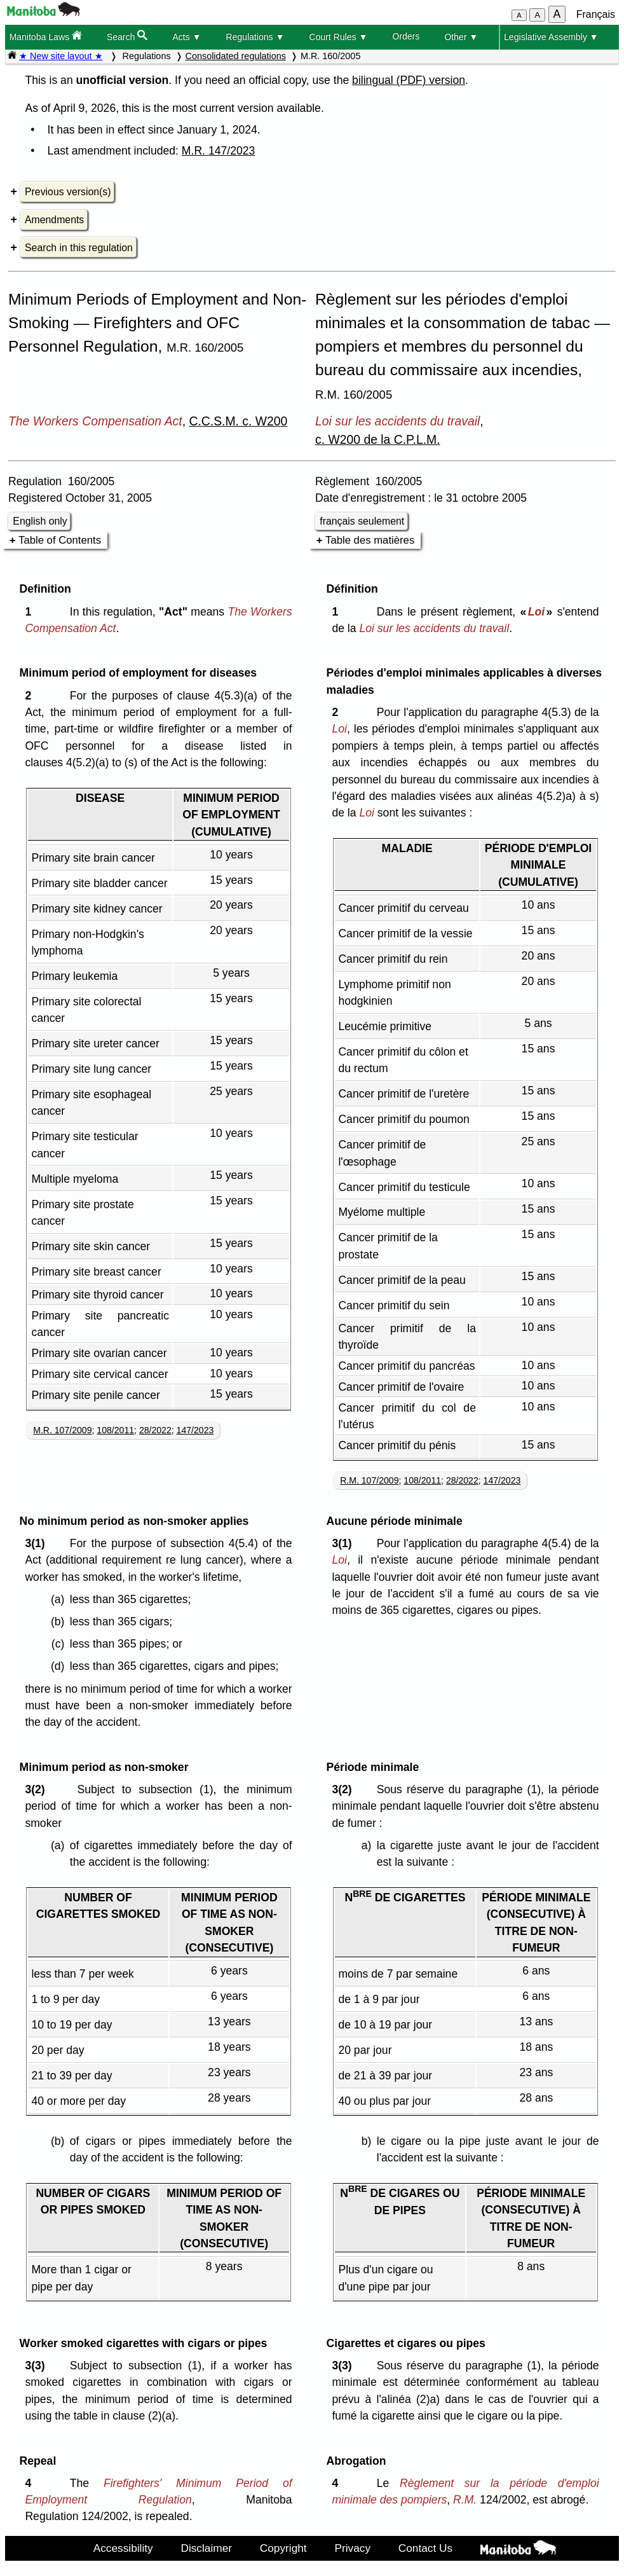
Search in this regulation (79, 247)
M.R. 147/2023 (218, 150)
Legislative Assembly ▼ (551, 37)
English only (40, 521)
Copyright (283, 2548)
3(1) (38, 1543)
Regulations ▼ (255, 37)
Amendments (54, 219)
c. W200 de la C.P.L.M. (377, 439)
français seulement (362, 521)
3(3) (38, 2365)
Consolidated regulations (236, 56)
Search (127, 36)
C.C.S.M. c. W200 (238, 421)
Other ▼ (461, 37)
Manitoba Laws (45, 36)
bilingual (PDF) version (408, 80)
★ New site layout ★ (61, 56)
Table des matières (369, 540)
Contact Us (425, 2548)
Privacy (352, 2548)
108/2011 (115, 1430)
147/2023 (195, 1430)
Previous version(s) (68, 191)
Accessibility (123, 2548)
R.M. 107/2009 (369, 1480)
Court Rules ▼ (338, 37)
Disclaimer (206, 2548)
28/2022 (155, 1430)
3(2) (38, 1789)
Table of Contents (59, 540)
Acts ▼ (186, 37)
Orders (405, 36)
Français (595, 14)
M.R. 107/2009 (62, 1430)
